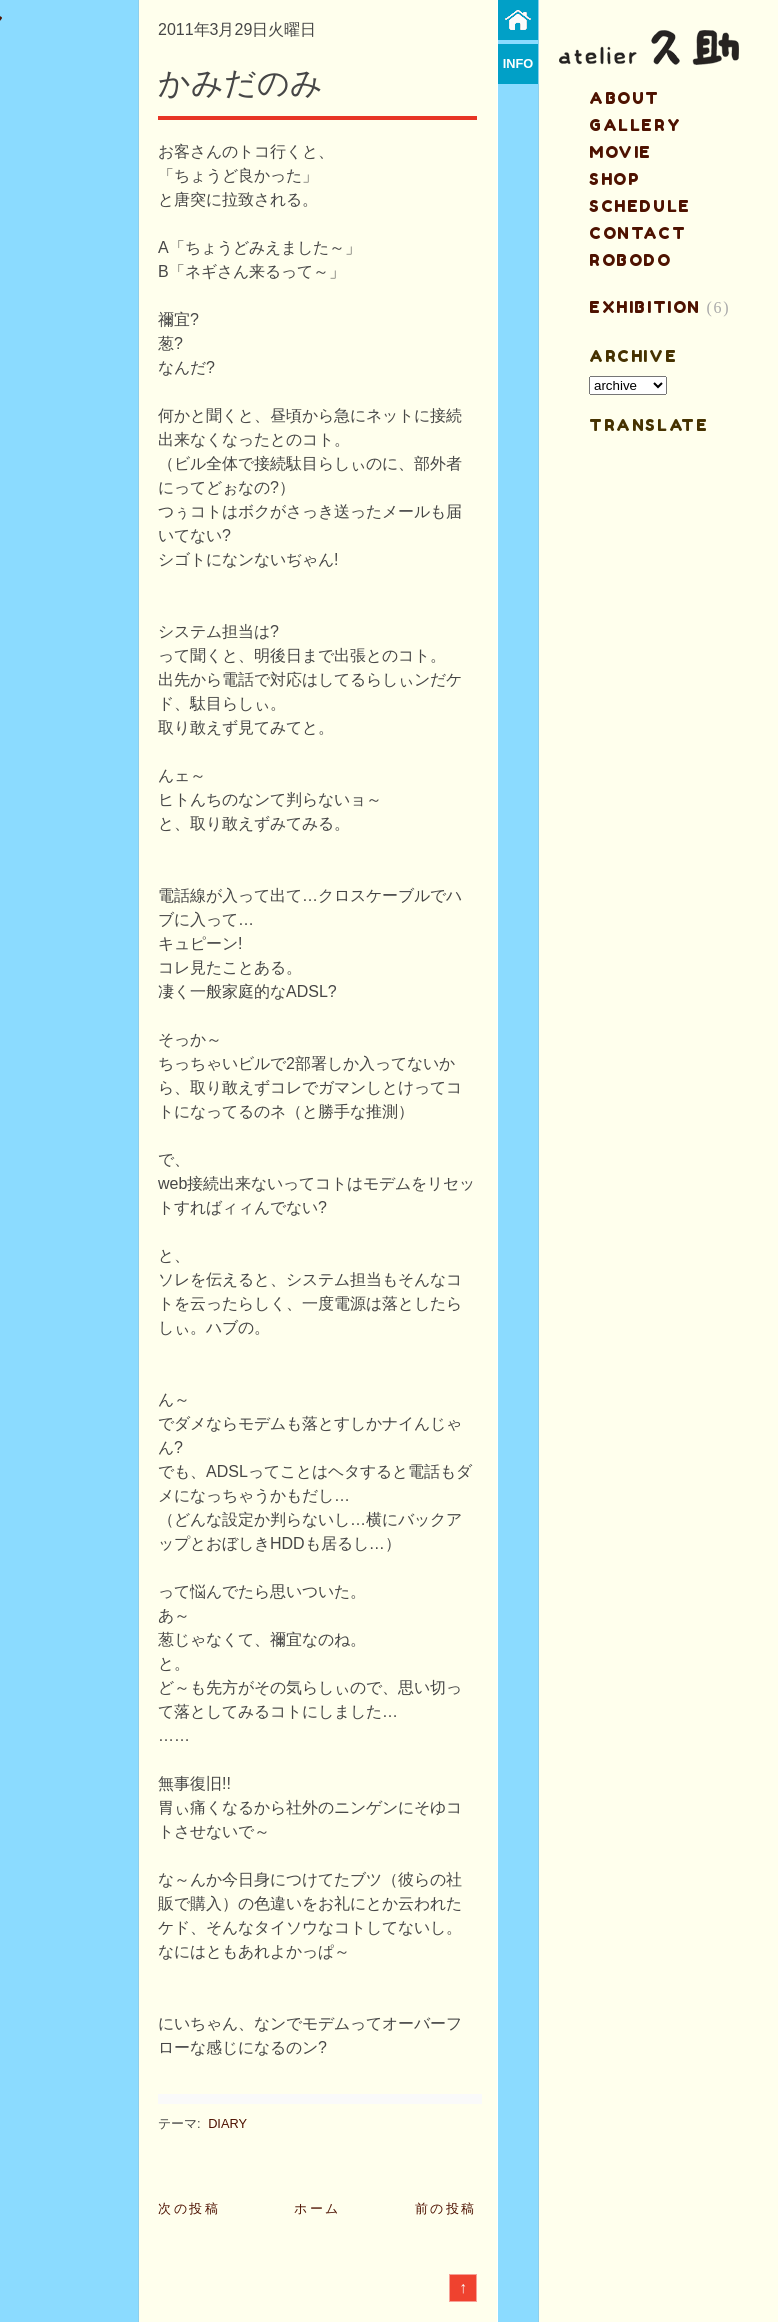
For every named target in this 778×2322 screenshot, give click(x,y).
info (518, 63)
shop (614, 179)
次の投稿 (189, 2208)
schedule (640, 206)
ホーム (317, 2208)
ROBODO (630, 260)
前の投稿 (446, 2208)
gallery (635, 125)
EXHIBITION (645, 307)
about (624, 98)
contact (637, 233)
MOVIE (620, 152)
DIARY (227, 2123)
